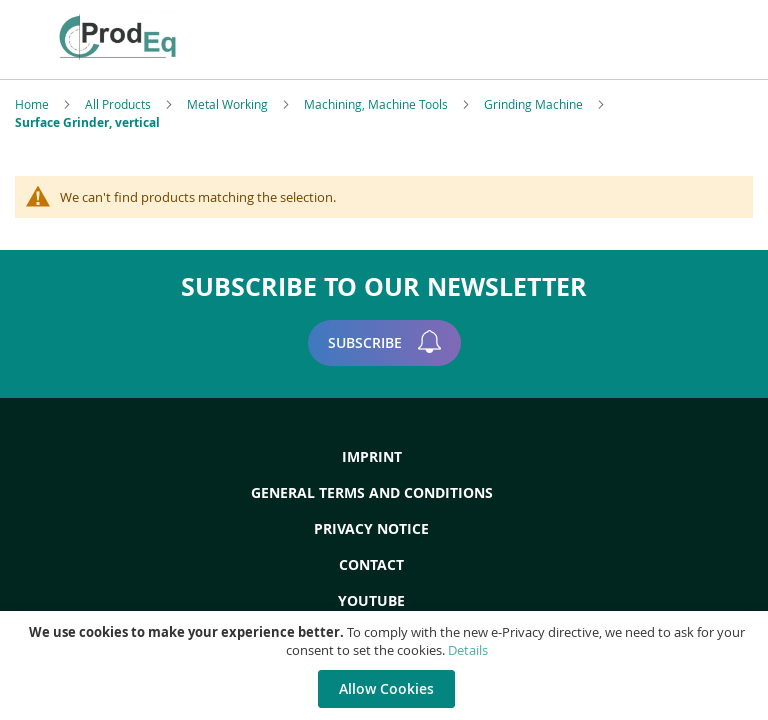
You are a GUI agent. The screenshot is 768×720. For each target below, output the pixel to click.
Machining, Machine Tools (377, 104)
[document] (386, 665)
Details (468, 650)
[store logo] (202, 37)
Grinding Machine (535, 104)
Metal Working (229, 104)
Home (33, 104)
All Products (119, 104)
